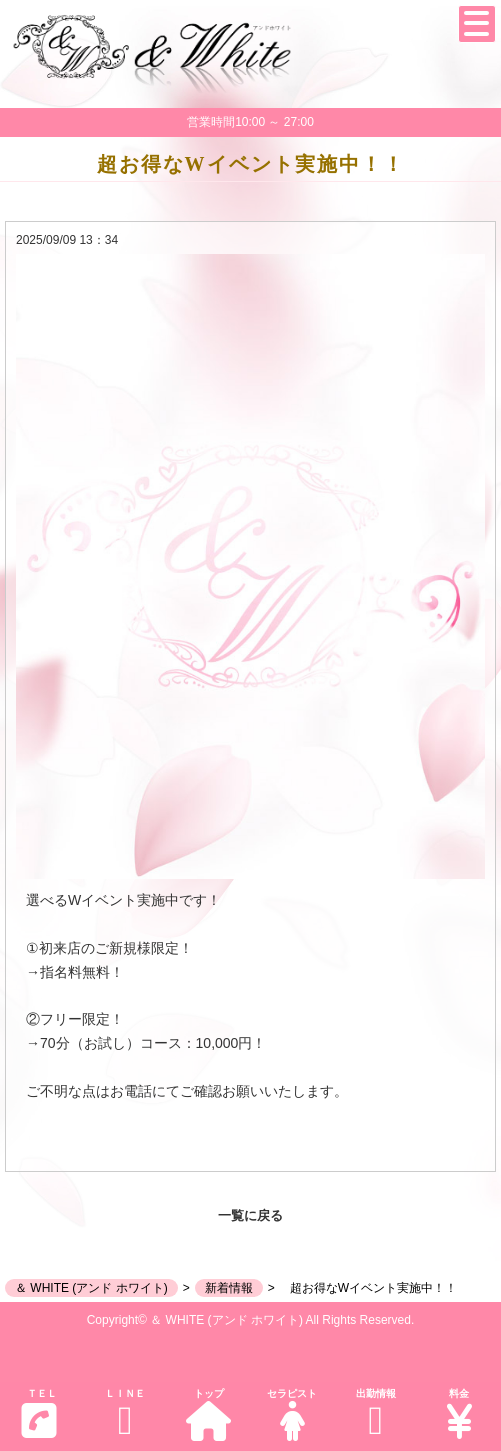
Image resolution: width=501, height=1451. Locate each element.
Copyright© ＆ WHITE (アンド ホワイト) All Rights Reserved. (251, 1320)
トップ (208, 1414)
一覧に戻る (250, 1215)
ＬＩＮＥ (124, 1414)
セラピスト (291, 1414)
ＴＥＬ (39, 1414)
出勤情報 (375, 1414)
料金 (458, 1414)
